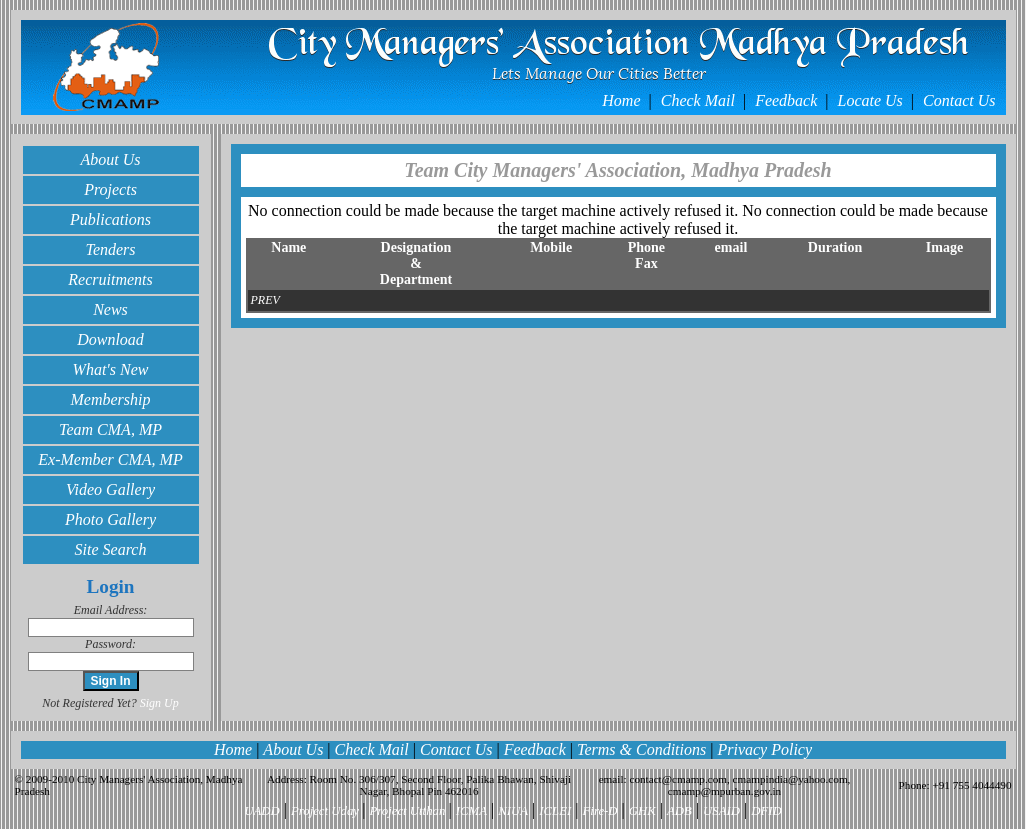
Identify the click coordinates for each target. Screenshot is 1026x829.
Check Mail (700, 100)
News (110, 309)
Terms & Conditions (641, 749)
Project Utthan (408, 811)
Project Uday (326, 811)
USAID (721, 811)
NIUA (513, 811)
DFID (766, 811)
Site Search (111, 549)
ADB (679, 811)
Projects (110, 189)
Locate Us (872, 100)
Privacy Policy (764, 749)
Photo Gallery (110, 519)
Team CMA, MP (110, 429)
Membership (111, 399)
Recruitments (110, 279)
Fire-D (600, 811)
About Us (111, 159)
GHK (642, 811)
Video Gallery (110, 489)
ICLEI (555, 811)
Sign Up (159, 703)
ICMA (471, 811)
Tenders (110, 249)
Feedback (788, 100)
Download (110, 339)
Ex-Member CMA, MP (110, 459)
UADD (262, 811)
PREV (265, 300)
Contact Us (959, 100)
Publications (110, 219)
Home (623, 100)
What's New (111, 369)
